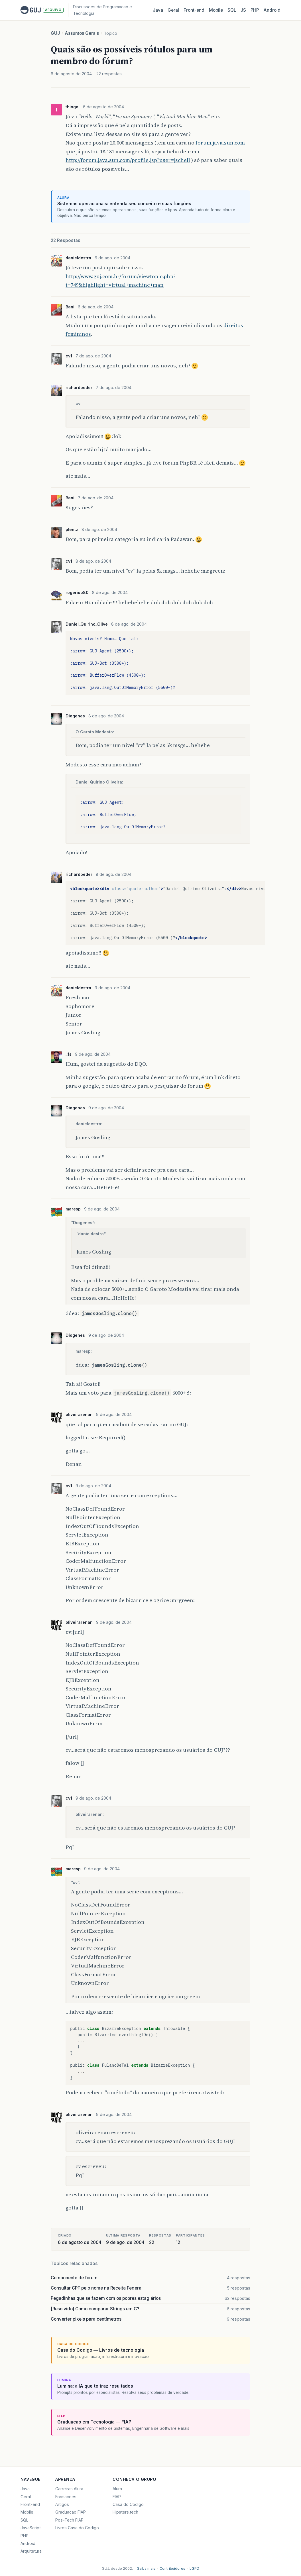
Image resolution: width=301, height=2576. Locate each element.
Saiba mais (146, 2568)
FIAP (117, 2496)
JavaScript (31, 2527)
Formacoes (65, 2496)
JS (243, 10)
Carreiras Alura (69, 2488)
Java (158, 10)
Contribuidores (172, 2568)
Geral (173, 10)
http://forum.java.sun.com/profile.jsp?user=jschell (128, 160)
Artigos (62, 2504)
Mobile (216, 10)
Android (271, 10)
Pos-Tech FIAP (69, 2520)
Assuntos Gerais (82, 33)
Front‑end (194, 10)
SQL (231, 10)
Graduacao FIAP (70, 2512)
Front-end (30, 2504)
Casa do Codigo (128, 2504)
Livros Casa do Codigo (77, 2527)
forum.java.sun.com (220, 142)
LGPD (194, 2568)
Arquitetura (31, 2551)
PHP (255, 10)
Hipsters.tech (125, 2512)
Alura (117, 2488)
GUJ (55, 33)
